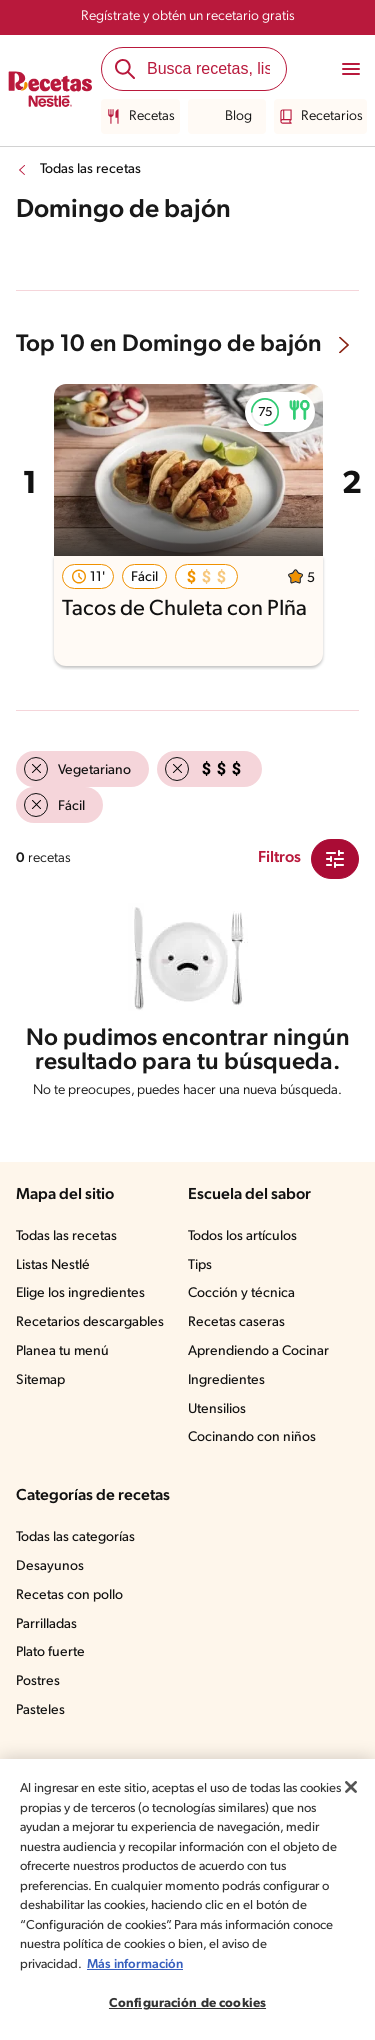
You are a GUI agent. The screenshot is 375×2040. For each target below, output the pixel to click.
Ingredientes (226, 1380)
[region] (187, 1899)
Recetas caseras (236, 1322)
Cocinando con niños (252, 1437)
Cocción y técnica (241, 1293)
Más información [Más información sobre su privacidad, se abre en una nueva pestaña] (135, 1964)
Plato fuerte (50, 1652)
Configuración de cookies (187, 2003)
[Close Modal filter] (335, 859)
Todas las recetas (90, 169)
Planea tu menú (62, 1351)
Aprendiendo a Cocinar (258, 1351)
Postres (38, 1681)
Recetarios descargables (90, 1322)
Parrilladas (46, 1624)
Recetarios (320, 117)
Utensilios (217, 1409)
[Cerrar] (351, 1787)
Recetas (140, 117)
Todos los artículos (242, 1236)
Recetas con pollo (69, 1595)
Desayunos (50, 1566)
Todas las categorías (75, 1537)
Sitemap (40, 1380)
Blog (227, 117)
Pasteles (40, 1710)
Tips (200, 1265)
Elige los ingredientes (80, 1293)
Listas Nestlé (53, 1265)
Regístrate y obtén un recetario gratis (188, 16)
